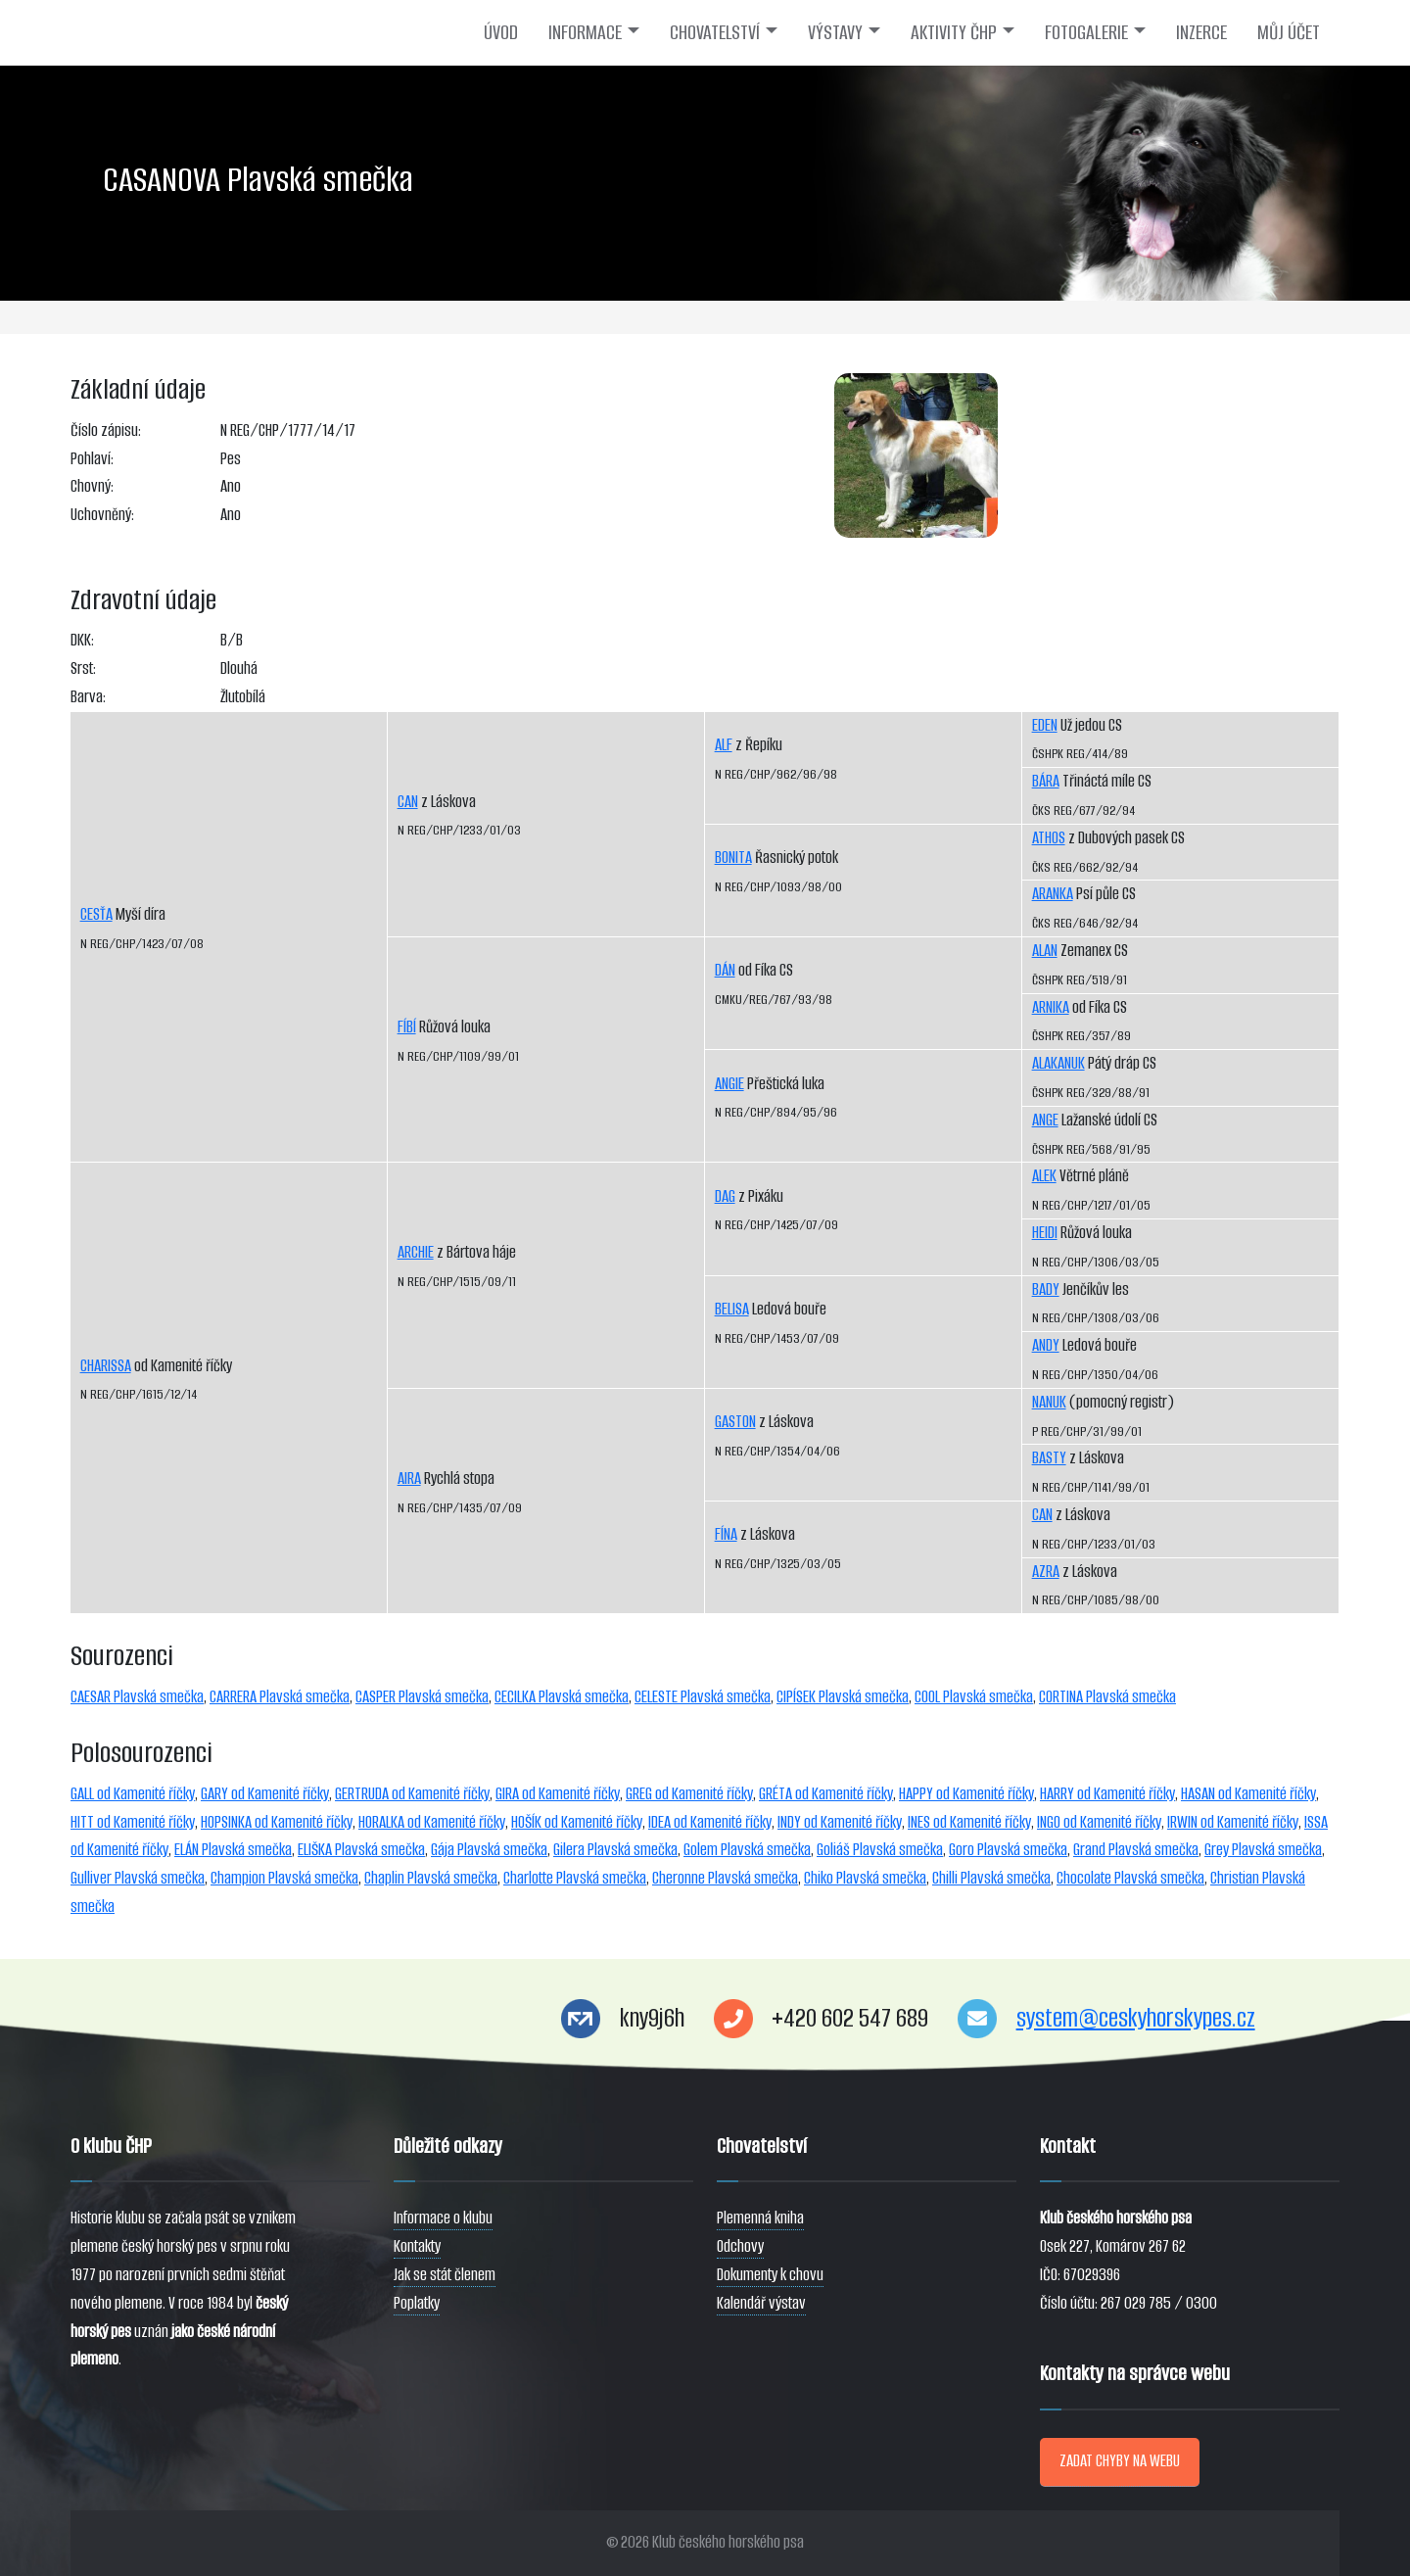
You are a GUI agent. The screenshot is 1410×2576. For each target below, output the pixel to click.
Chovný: (92, 486)
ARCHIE (416, 1252)
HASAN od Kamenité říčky (1248, 1794)
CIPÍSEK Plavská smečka (842, 1697)
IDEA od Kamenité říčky (710, 1822)
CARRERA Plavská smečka (280, 1697)
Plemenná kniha (760, 2218)
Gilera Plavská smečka (615, 1849)
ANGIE (729, 1084)
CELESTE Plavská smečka (702, 1697)
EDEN (1045, 725)
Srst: (83, 668)
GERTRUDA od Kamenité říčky (412, 1794)
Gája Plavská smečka (489, 1849)
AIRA (409, 1478)
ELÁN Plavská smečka (233, 1849)
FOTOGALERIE (1086, 32)
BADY (1045, 1289)
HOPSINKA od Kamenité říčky (276, 1822)
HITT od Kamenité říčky (132, 1822)
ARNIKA (1050, 1007)
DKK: (82, 640)
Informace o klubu (443, 2218)
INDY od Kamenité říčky (839, 1822)
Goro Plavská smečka (1008, 1849)
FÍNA (726, 1534)
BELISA (732, 1309)
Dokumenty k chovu (770, 2275)
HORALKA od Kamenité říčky (431, 1822)
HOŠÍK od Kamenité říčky (576, 1822)
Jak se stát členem (444, 2275)
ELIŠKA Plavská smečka (361, 1849)
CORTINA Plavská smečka (1107, 1697)
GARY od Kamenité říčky (265, 1794)
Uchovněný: (102, 514)
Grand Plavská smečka (1135, 1849)
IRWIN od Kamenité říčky (1232, 1822)
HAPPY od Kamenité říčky (966, 1794)
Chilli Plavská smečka (991, 1878)
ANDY (1045, 1345)
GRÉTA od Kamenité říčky (826, 1794)
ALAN (1045, 950)
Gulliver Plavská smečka (137, 1878)
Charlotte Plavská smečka (574, 1878)
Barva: (88, 697)
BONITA (733, 857)
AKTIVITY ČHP (954, 32)
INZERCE (1201, 32)
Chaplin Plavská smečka (430, 1878)
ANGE (1045, 1120)
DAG (725, 1196)
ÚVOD (501, 32)
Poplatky (417, 2303)
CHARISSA (105, 1366)
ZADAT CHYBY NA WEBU (1119, 2461)
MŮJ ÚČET (1288, 32)
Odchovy (740, 2246)
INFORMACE (585, 32)
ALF (723, 745)
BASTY (1049, 1458)
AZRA (1045, 1571)
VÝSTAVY (835, 32)
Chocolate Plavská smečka (1130, 1878)
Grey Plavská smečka (1263, 1849)
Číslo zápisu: (105, 430)
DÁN (725, 970)
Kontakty (417, 2246)
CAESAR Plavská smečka (137, 1697)
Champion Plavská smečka (284, 1878)
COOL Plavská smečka (974, 1697)
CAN (408, 801)
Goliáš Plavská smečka (880, 1849)
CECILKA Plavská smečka (561, 1697)
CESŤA (96, 914)
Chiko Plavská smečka (865, 1878)
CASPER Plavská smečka (422, 1697)
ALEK (1044, 1176)
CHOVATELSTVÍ (715, 32)
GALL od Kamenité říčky (132, 1794)
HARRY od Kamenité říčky (1107, 1794)
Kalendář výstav (761, 2303)
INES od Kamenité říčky (969, 1822)
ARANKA (1052, 894)
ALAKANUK (1058, 1063)
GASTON (735, 1421)
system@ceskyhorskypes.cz (1135, 2018)
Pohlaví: (92, 459)
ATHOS (1048, 838)
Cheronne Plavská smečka (725, 1878)
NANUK (1049, 1402)
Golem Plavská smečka (747, 1849)
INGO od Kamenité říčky (1099, 1822)
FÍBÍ (407, 1027)
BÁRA (1045, 781)
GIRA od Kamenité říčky (557, 1794)
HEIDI (1045, 1232)
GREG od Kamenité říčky (689, 1794)
